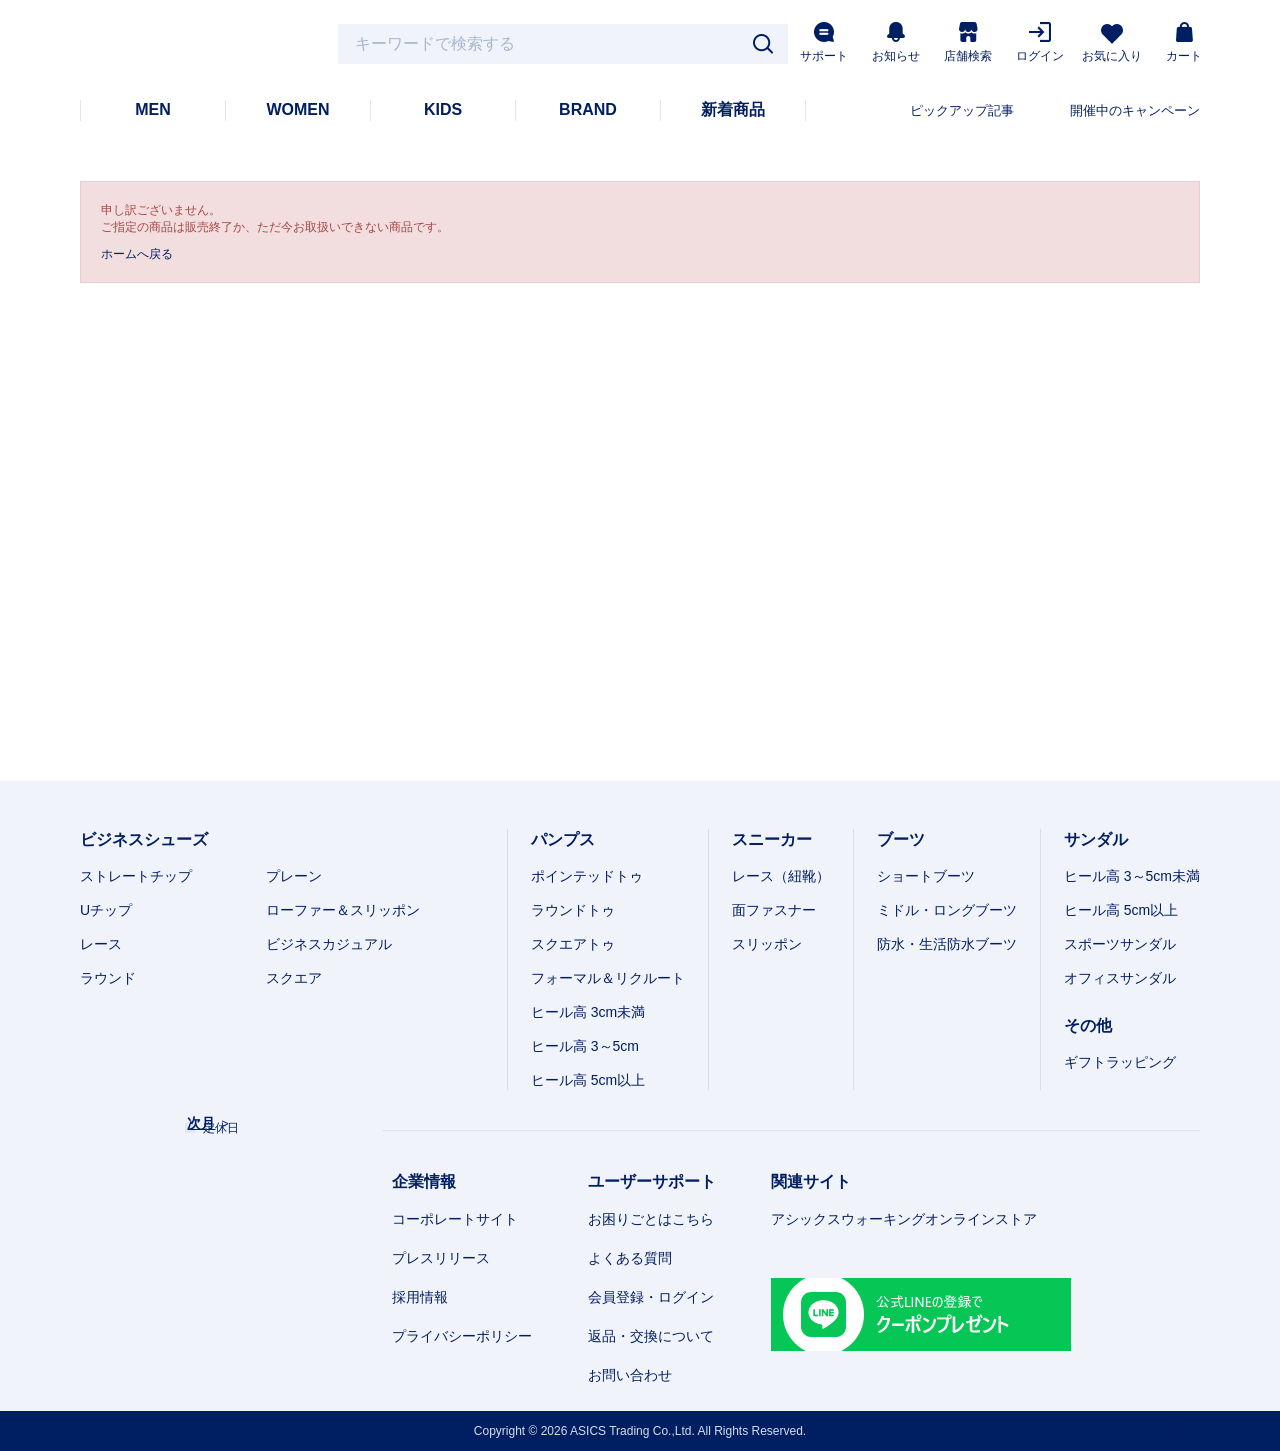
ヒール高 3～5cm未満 (1132, 876)
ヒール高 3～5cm (585, 1046)
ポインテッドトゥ (587, 876)
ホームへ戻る (137, 254)
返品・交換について (651, 1336)
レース (101, 944)
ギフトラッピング (1120, 1062)
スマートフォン (1158, 1424)
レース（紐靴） (781, 876)
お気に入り (1112, 43)
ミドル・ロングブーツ (947, 910)
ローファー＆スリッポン (343, 910)
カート (1184, 42)
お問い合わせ (630, 1375)
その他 (1088, 1025)
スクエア (294, 978)
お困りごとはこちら (651, 1219)
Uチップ (106, 910)
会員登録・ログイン (651, 1297)
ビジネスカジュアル (329, 944)
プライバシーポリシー (462, 1336)
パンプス (563, 839)
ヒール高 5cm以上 (588, 1080)
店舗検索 (968, 42)
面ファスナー (774, 910)
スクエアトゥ (573, 944)
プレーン (294, 876)
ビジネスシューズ (144, 839)
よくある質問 (630, 1258)
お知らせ (896, 42)
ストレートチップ (136, 876)
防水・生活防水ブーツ (947, 944)
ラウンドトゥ (573, 910)
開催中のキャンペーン (1135, 110)
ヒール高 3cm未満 (588, 1012)
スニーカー (772, 839)
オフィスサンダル (1120, 978)
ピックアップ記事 (962, 110)
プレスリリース (441, 1258)
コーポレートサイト (455, 1219)
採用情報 (420, 1297)
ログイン (1040, 42)
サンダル (1096, 839)
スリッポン (767, 944)
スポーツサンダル (1120, 944)
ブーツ (901, 839)
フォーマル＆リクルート (608, 978)
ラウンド (108, 978)
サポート (824, 42)
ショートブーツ (926, 876)
